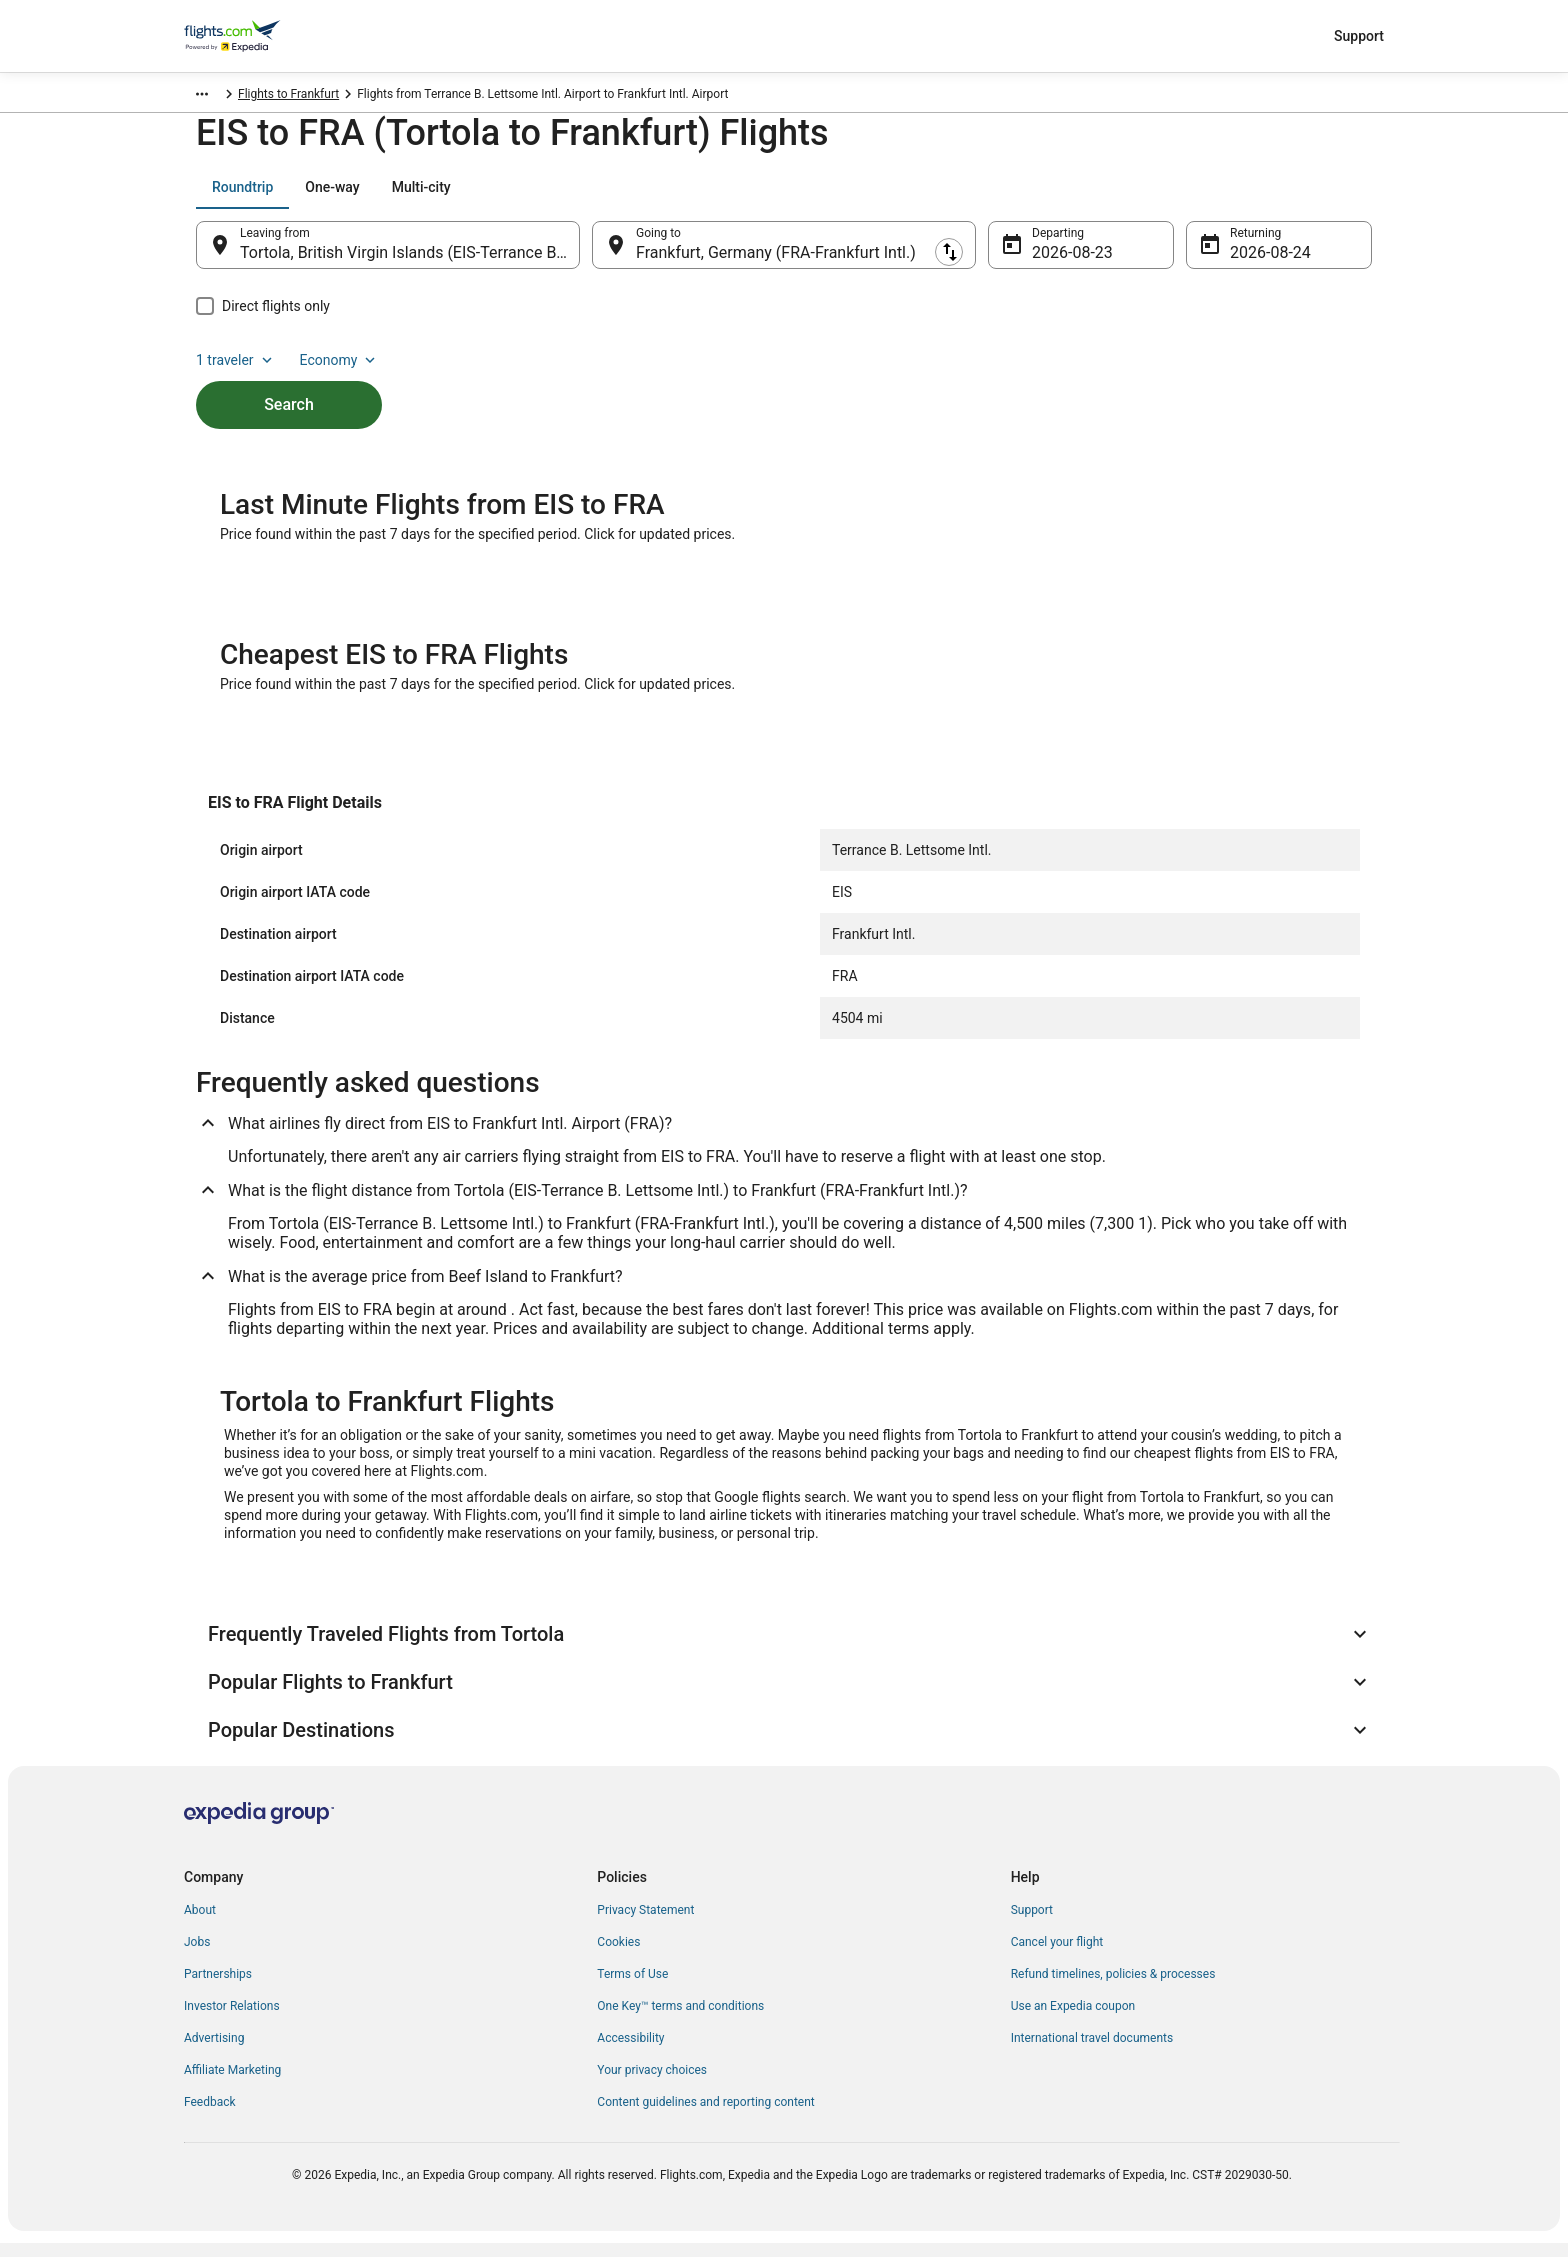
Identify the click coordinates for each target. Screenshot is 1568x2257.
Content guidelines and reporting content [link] (705, 2116)
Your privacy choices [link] (652, 2084)
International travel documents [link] (1092, 2052)
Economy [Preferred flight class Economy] (1308, 197)
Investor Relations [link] (232, 2020)
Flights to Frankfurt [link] (439, 97)
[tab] (242, 197)
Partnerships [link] (218, 1988)
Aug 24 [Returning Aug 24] (1255, 262)
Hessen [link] (351, 97)
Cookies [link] (618, 1956)
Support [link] (1032, 1924)
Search (289, 380)
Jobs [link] (197, 1956)
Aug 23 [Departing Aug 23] (1057, 262)
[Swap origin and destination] (590, 255)
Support (1359, 36)
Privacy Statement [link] (645, 1924)
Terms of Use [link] (632, 1988)
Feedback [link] (210, 2116)
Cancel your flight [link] (1057, 1956)
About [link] (200, 1924)
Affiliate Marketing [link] (232, 2084)
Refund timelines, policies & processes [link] (1113, 1988)
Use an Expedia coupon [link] (1073, 2020)
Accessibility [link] (630, 2052)
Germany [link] (289, 97)
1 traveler (1205, 197)
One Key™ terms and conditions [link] (680, 2020)
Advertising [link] (214, 2052)
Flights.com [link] (215, 97)
